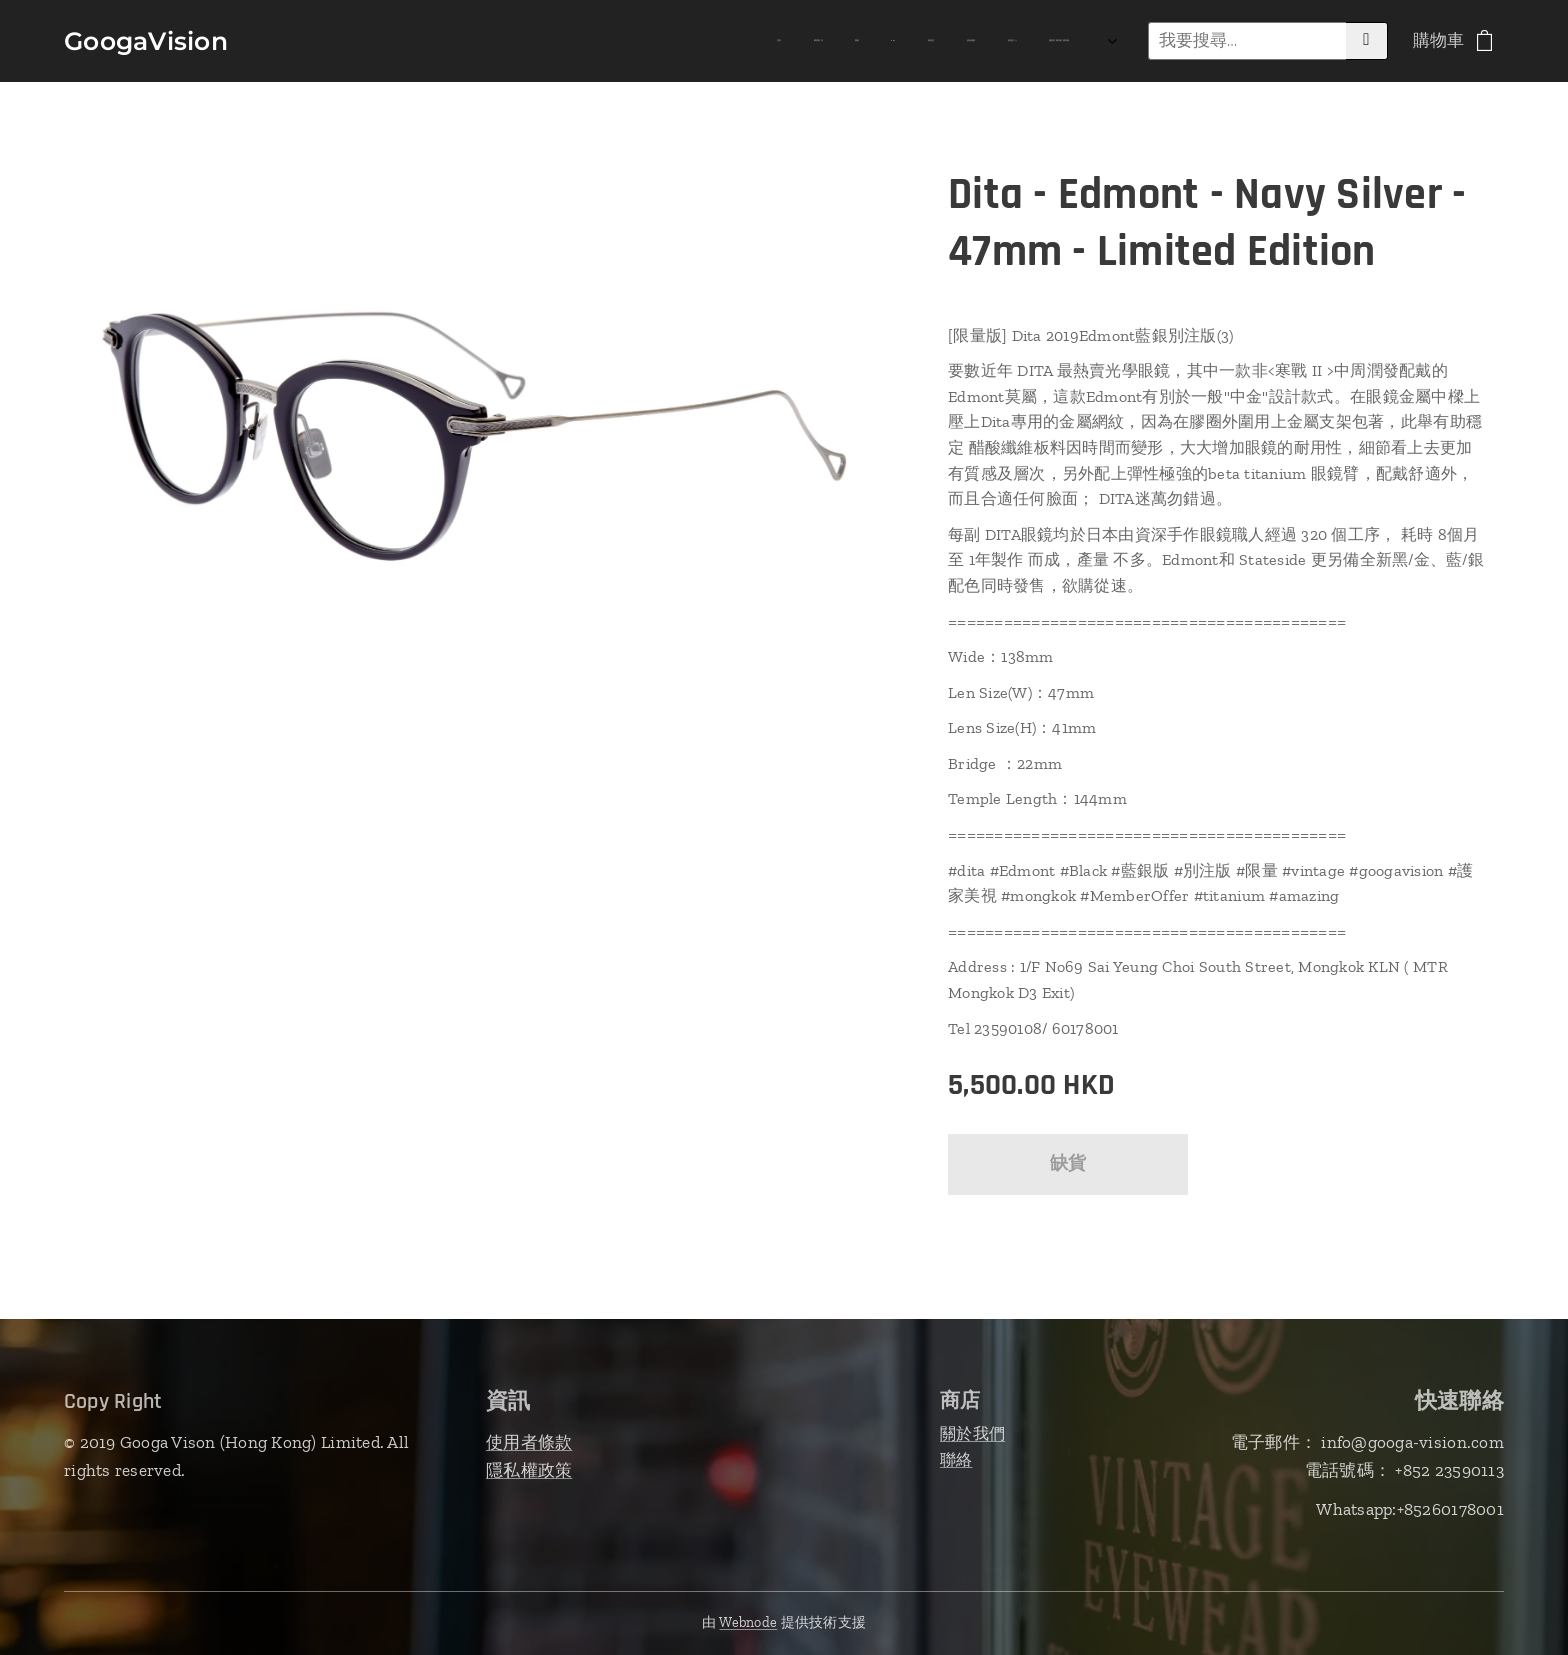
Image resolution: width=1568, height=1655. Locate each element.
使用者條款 (529, 1442)
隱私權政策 (529, 1470)
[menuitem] (820, 41)
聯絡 (956, 1459)
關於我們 (972, 1433)
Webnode (748, 1622)
